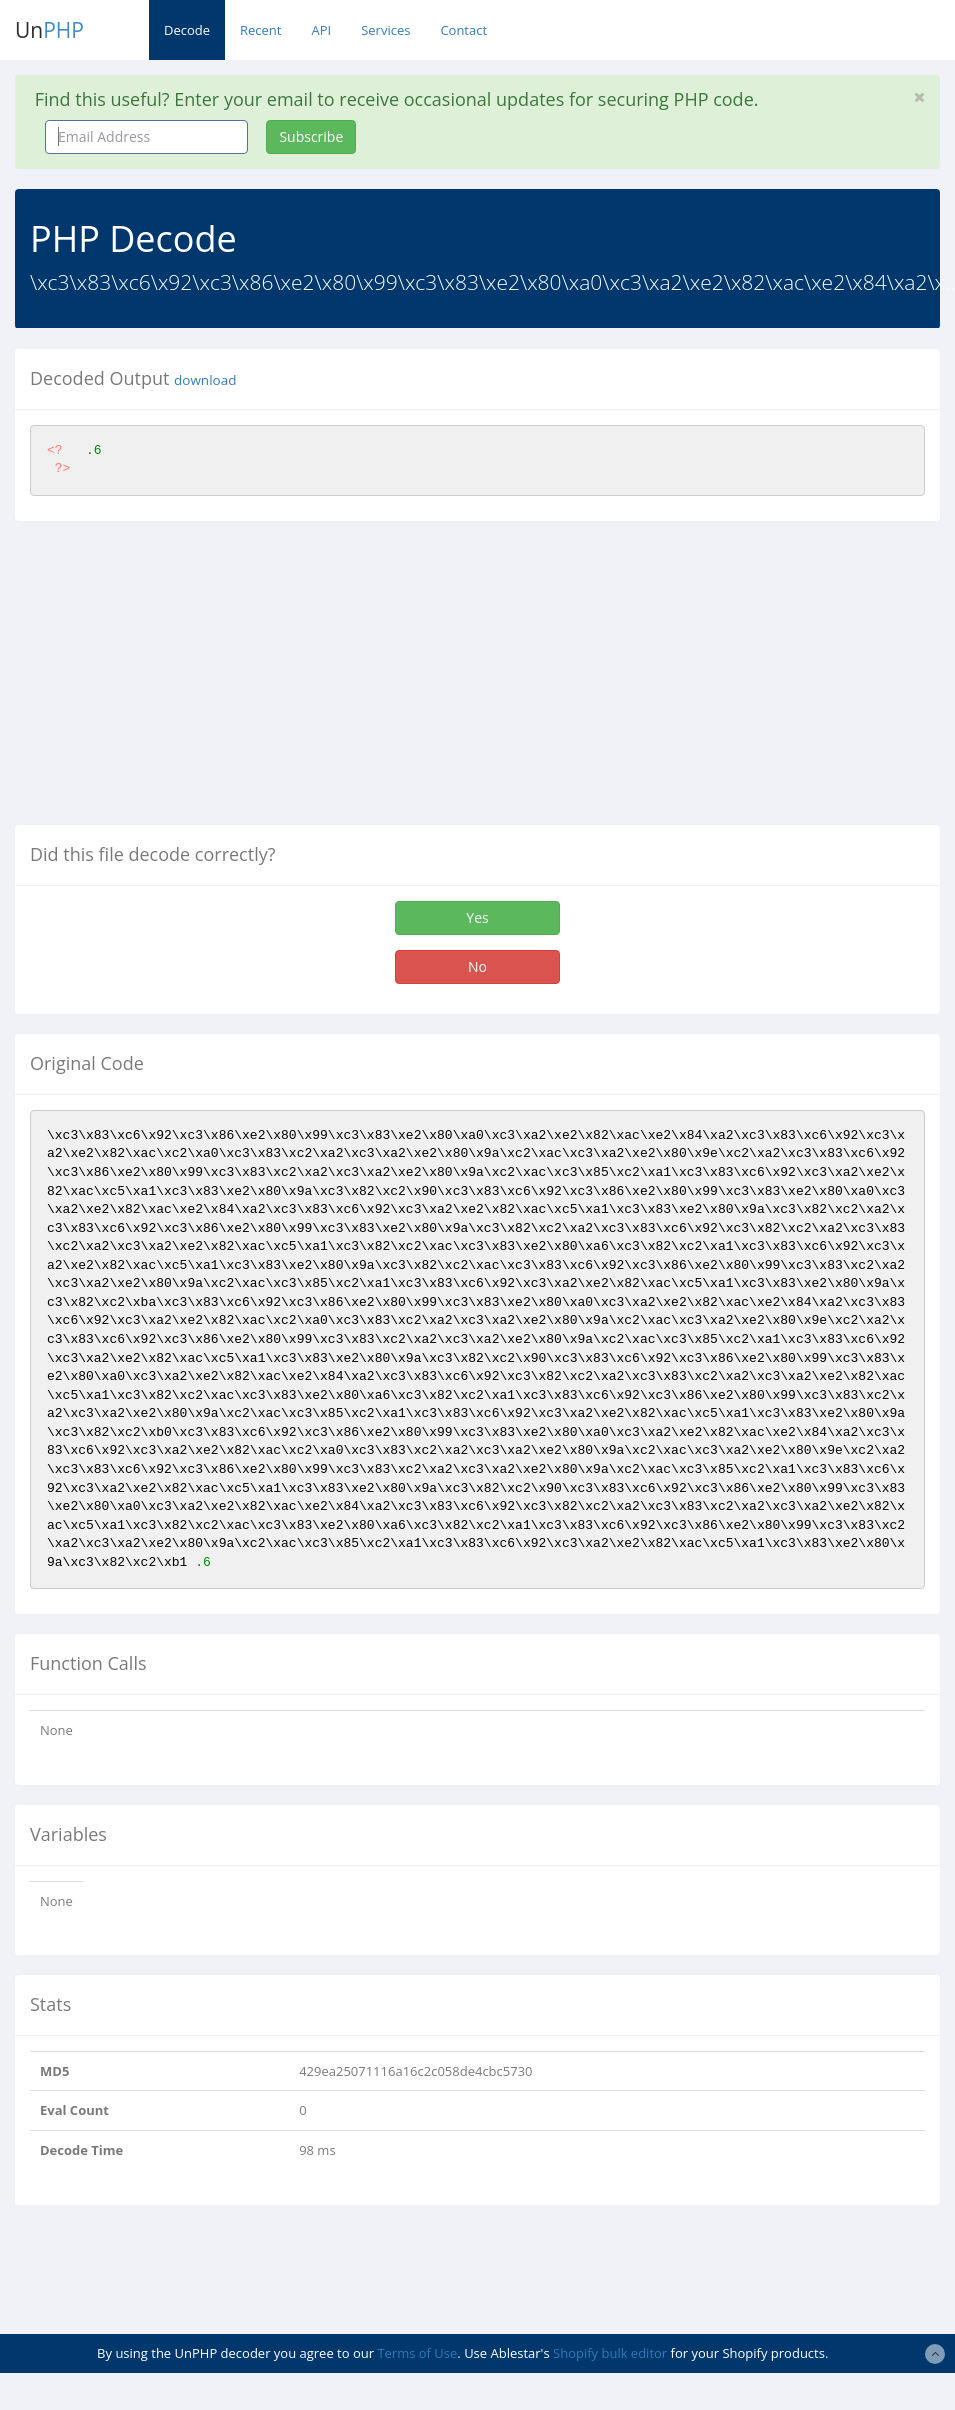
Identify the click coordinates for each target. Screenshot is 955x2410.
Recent (260, 30)
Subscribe (311, 136)
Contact (463, 30)
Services (385, 30)
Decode (187, 30)
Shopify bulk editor (610, 2353)
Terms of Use (417, 2353)
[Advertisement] (183, 681)
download (205, 380)
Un (49, 30)
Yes (477, 917)
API (321, 30)
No (477, 966)
